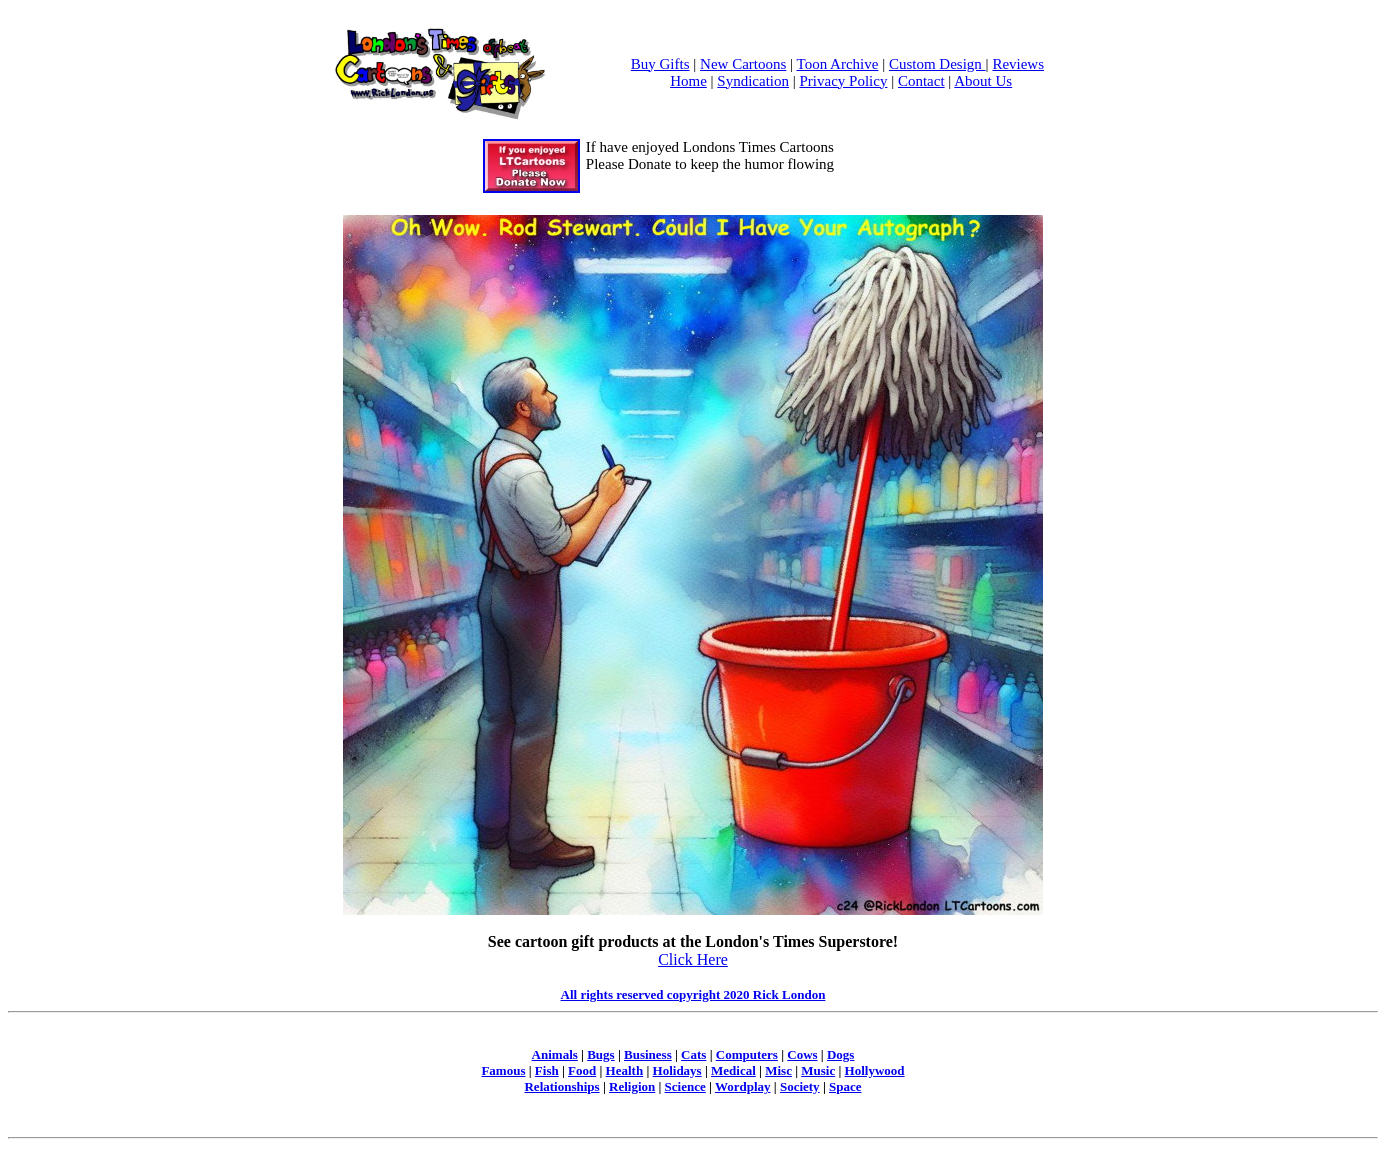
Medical (733, 1070)
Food (582, 1070)
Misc (778, 1070)
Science (685, 1086)
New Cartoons (743, 64)
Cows (802, 1054)
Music (818, 1070)
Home (688, 81)
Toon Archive (838, 64)
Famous (503, 1070)
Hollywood (875, 1070)
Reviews (1018, 64)
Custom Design (937, 64)
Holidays (677, 1070)
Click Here (693, 959)
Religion (632, 1086)
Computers (747, 1054)
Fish (547, 1070)
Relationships (561, 1086)
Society (800, 1086)
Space (845, 1086)
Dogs (840, 1054)
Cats (693, 1054)
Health (625, 1070)
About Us (983, 81)
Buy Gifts (660, 64)
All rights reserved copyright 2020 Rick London (693, 994)
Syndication (753, 81)
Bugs (600, 1054)
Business (648, 1054)
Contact (921, 81)
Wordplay (743, 1086)
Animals (555, 1054)
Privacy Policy (844, 81)
